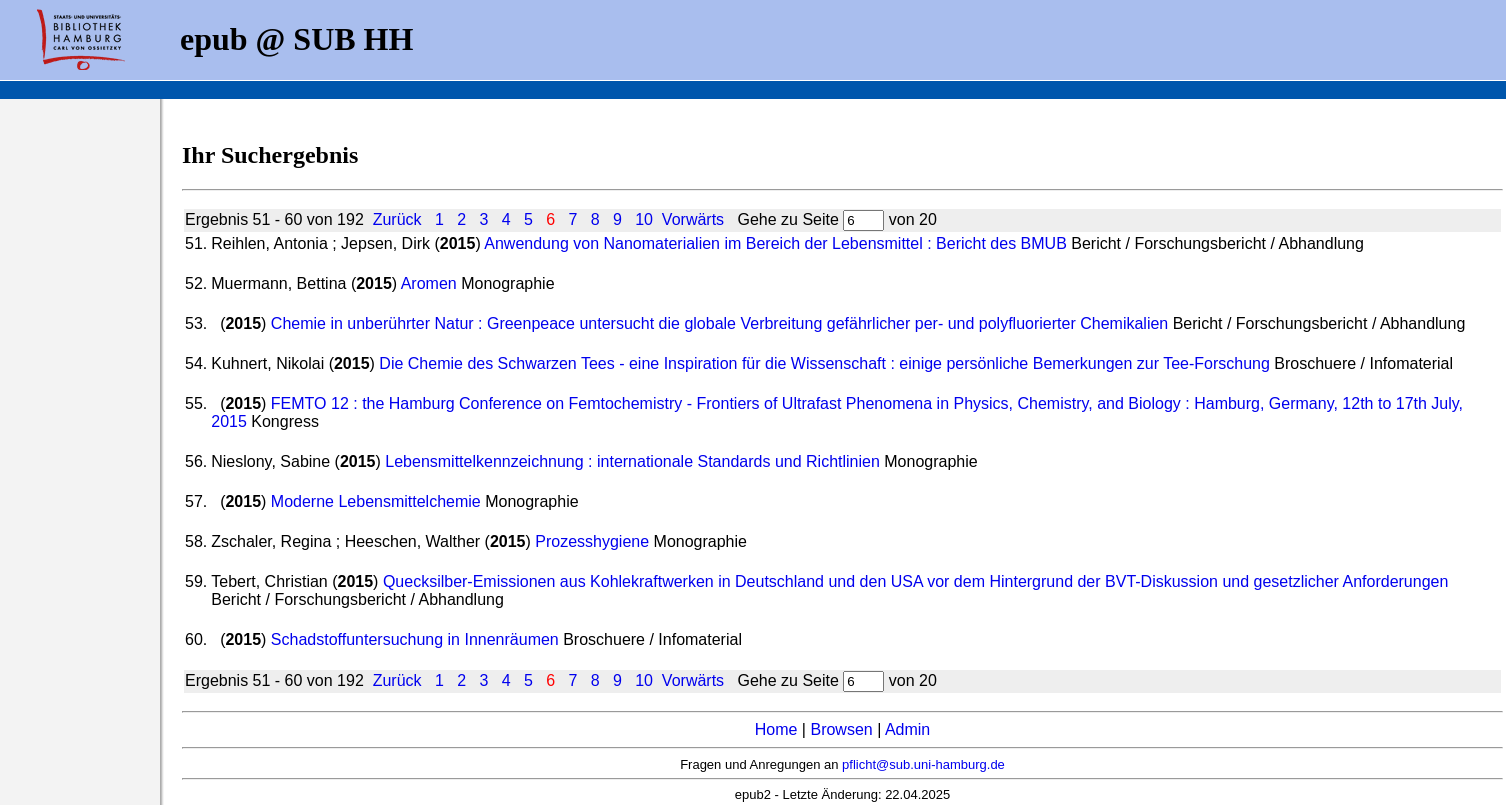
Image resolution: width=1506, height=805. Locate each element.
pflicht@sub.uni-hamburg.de (923, 764)
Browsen (841, 729)
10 (644, 219)
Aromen (429, 283)
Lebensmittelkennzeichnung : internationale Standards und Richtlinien (632, 461)
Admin (907, 729)
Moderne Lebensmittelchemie (376, 501)
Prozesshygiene (592, 541)
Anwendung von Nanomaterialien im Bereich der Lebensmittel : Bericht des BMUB (775, 243)
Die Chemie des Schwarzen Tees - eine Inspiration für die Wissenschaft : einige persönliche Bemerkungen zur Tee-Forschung (824, 363)
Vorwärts (693, 219)
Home (776, 729)
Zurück (397, 219)
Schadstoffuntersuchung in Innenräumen (415, 639)
